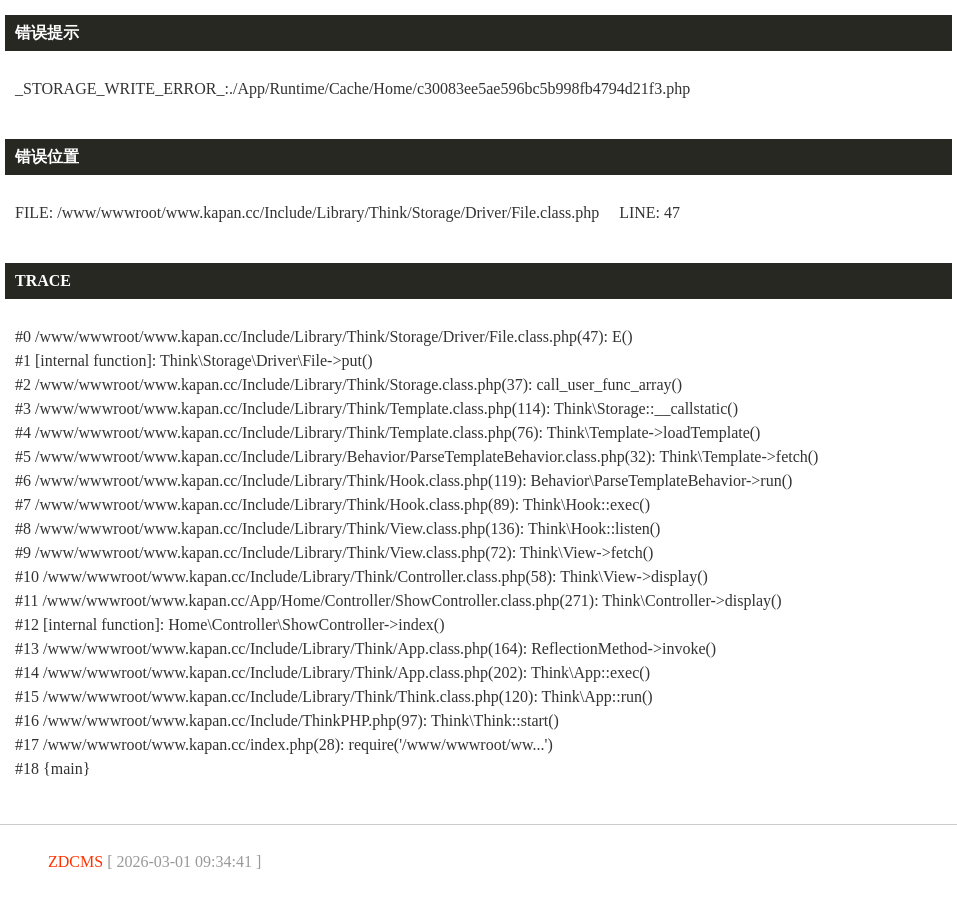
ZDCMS (75, 861)
